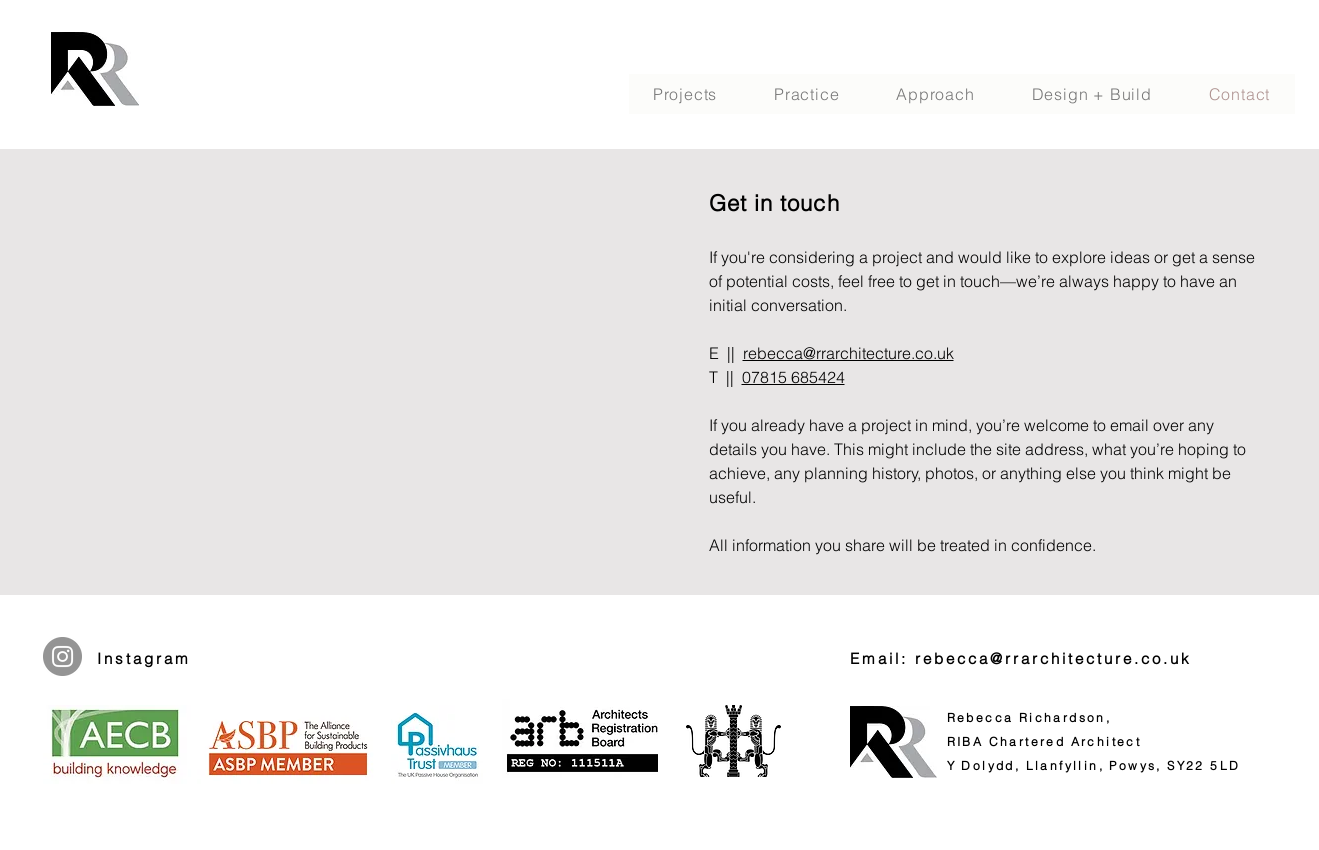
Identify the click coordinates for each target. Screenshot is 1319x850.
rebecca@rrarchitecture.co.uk (848, 353)
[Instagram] (62, 656)
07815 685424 (793, 377)
